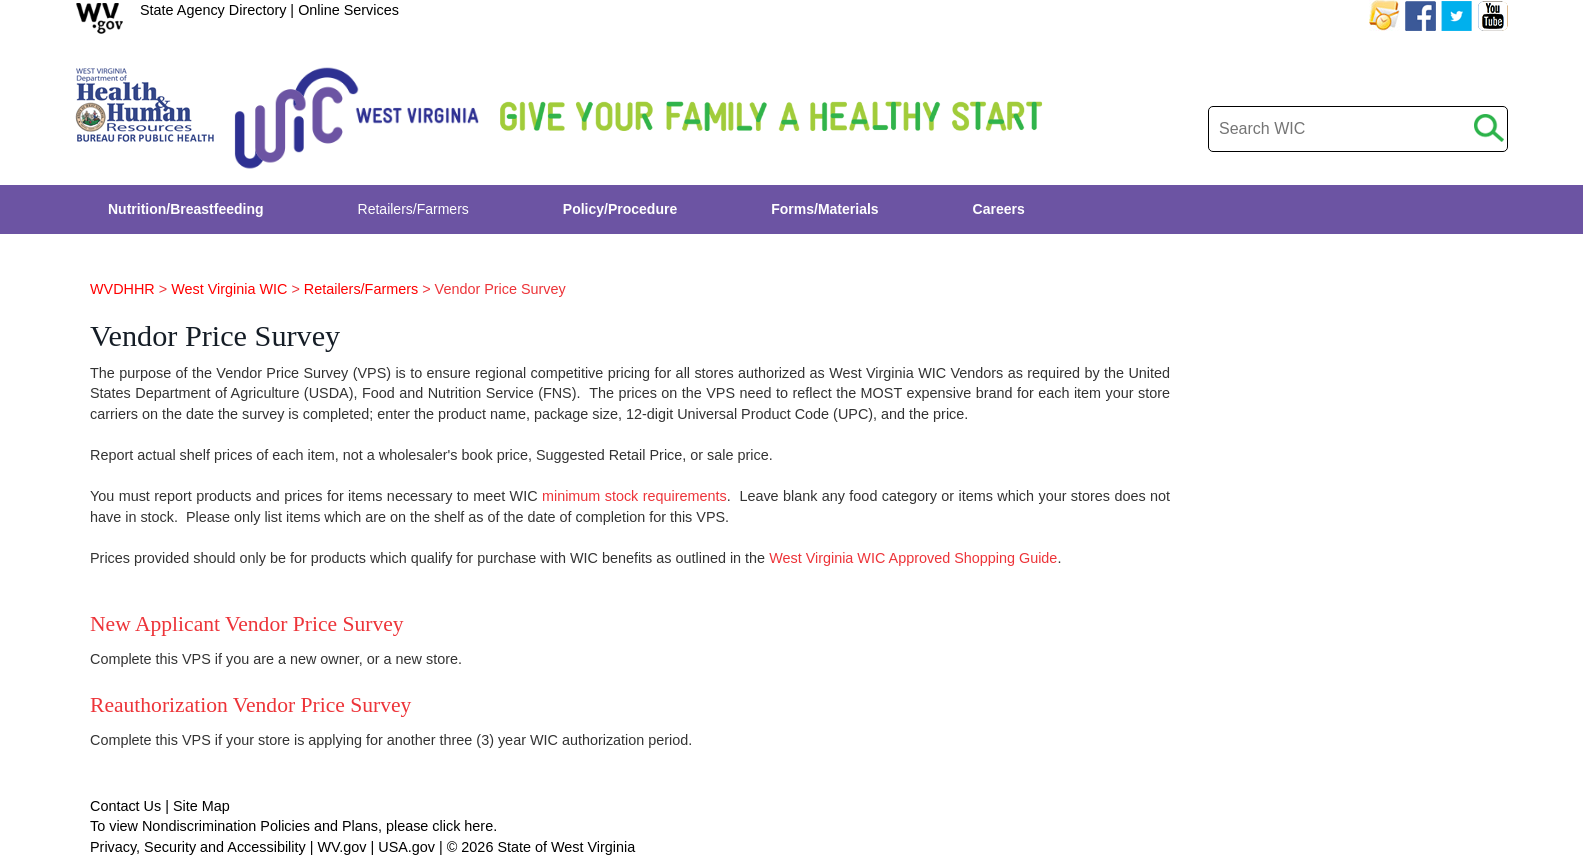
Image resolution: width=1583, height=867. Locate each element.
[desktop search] (1358, 129)
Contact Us (125, 806)
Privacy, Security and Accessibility (198, 847)
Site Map (201, 806)
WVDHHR (122, 289)
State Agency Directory (213, 10)
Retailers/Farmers (361, 289)
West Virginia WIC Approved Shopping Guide (913, 558)
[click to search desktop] (1489, 124)
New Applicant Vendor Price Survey (247, 624)
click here (462, 826)
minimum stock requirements (634, 496)
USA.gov (406, 847)
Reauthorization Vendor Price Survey (250, 705)
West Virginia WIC (229, 289)
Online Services (348, 10)
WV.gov (341, 847)
